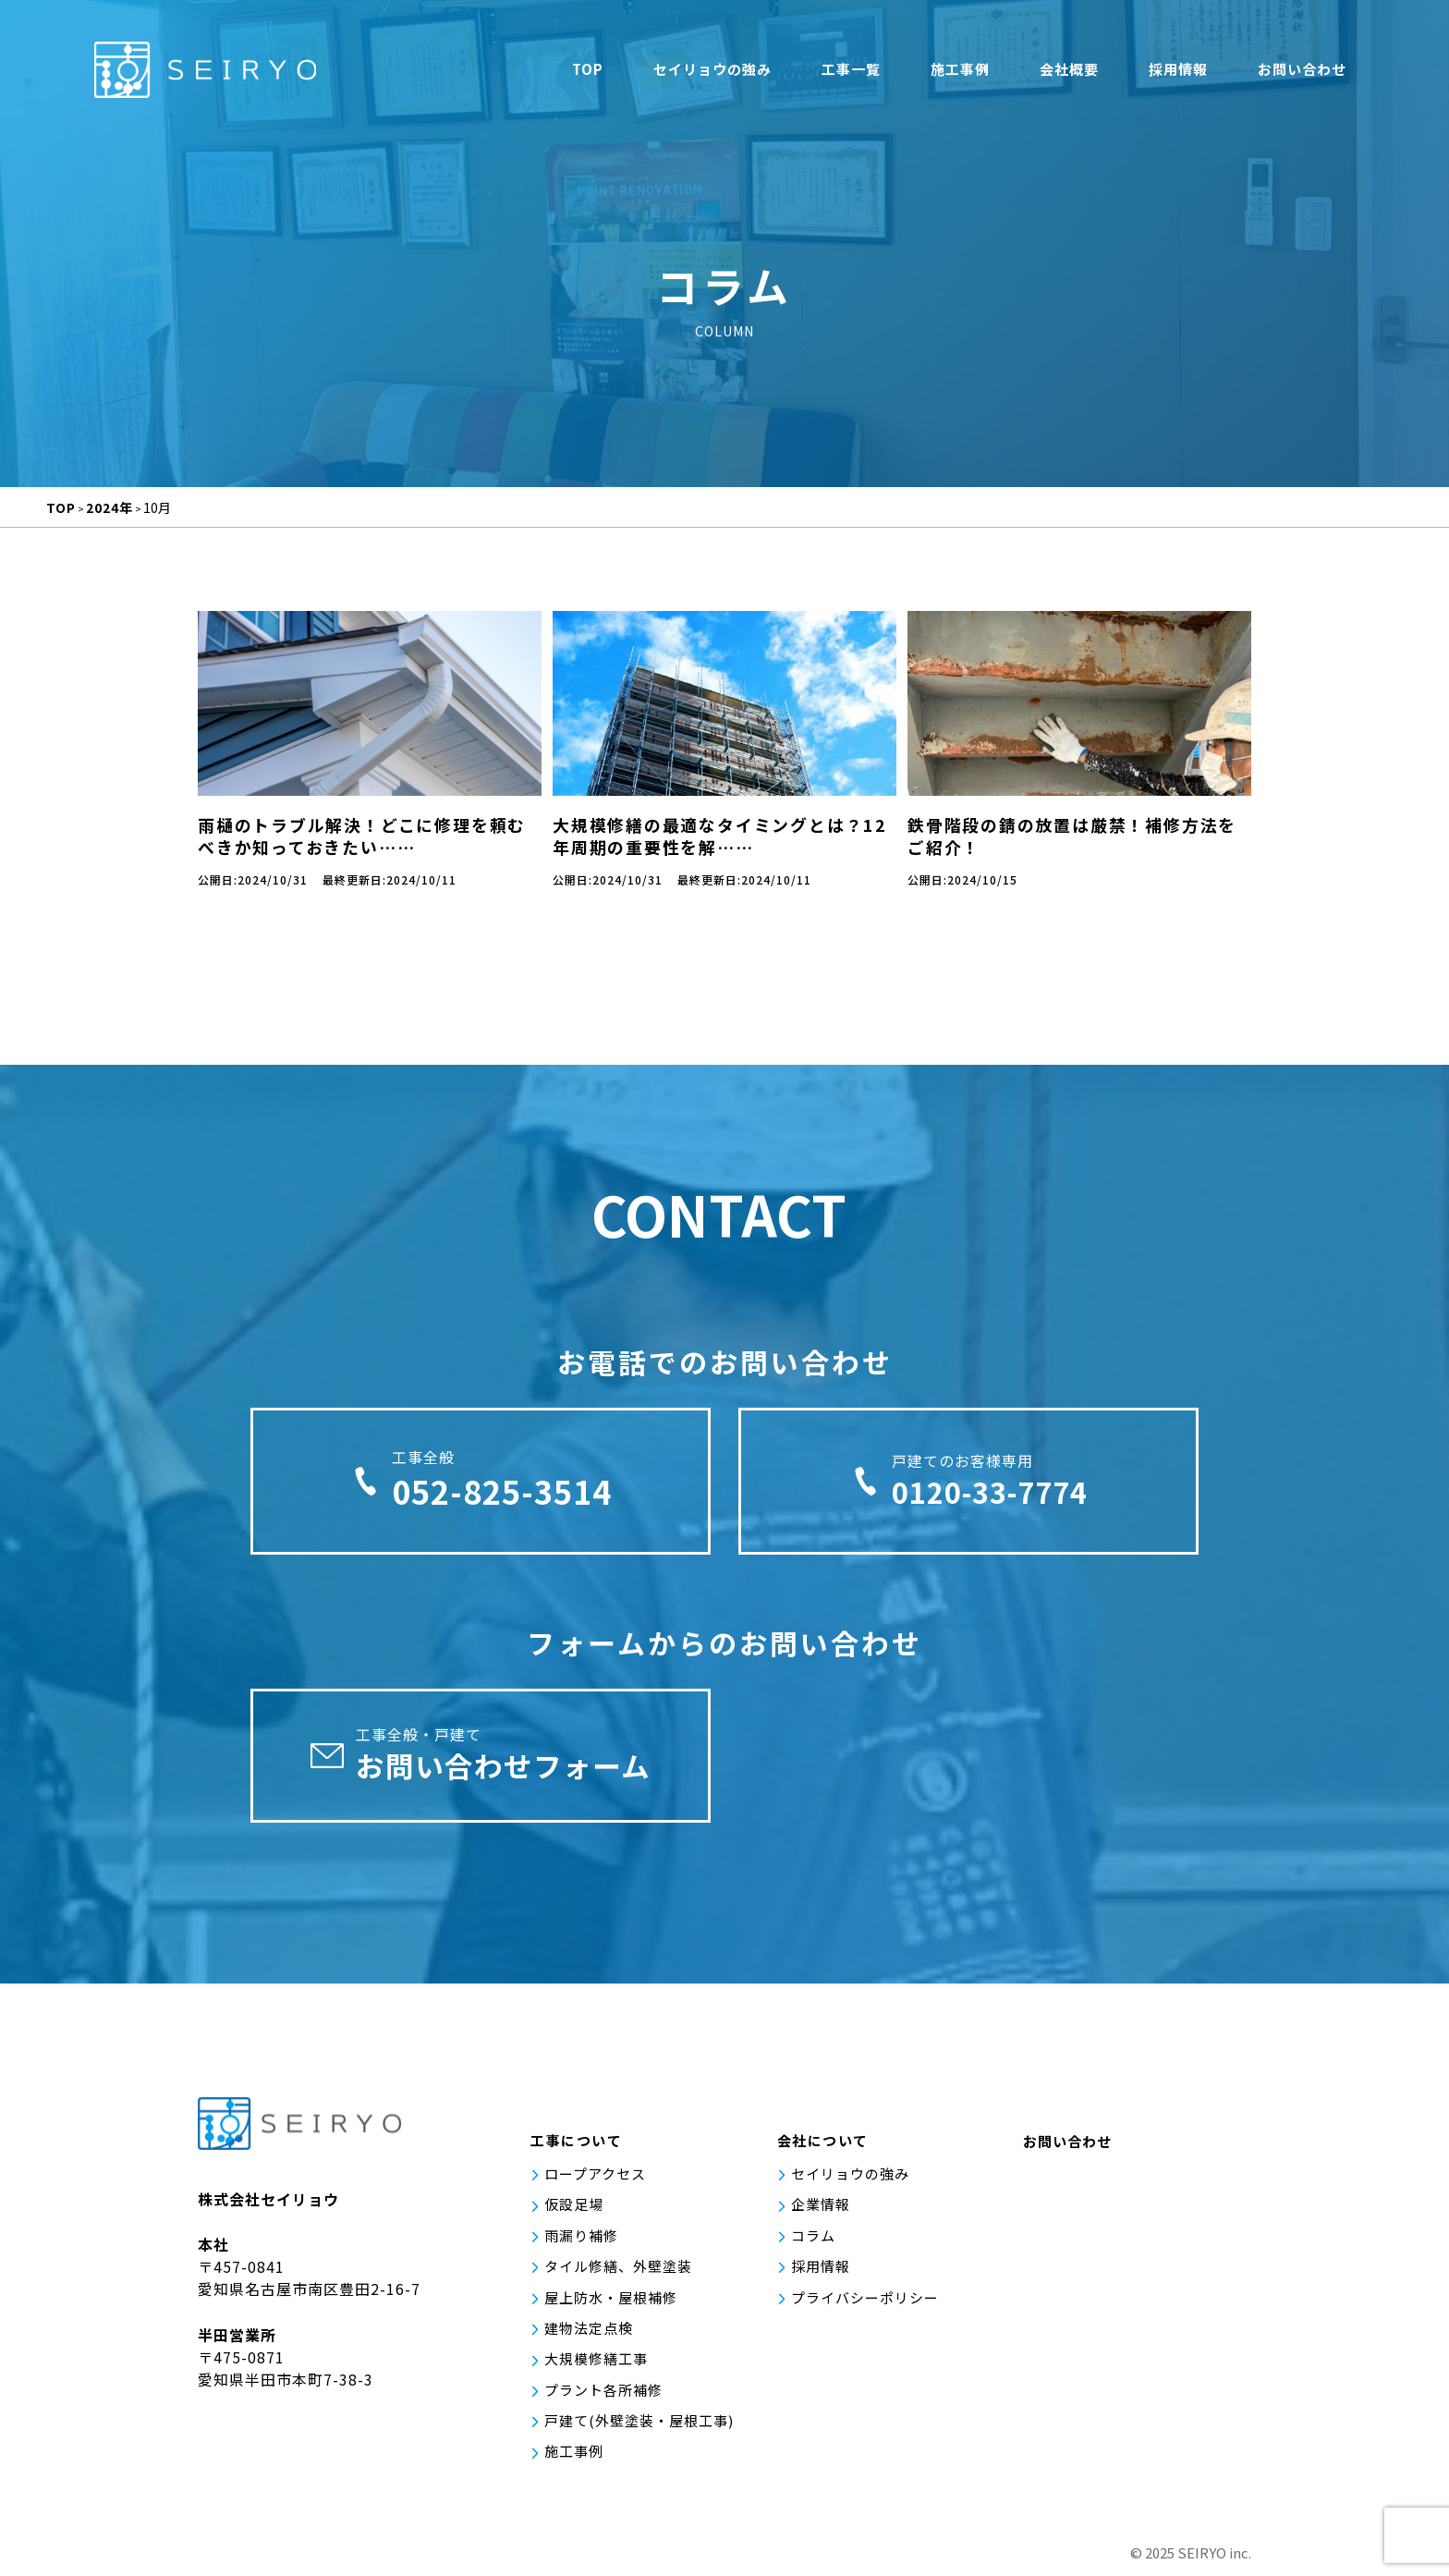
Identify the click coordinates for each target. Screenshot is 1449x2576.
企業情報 (820, 2214)
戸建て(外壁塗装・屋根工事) (639, 2424)
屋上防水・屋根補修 (610, 2304)
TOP (587, 71)
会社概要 (1069, 71)
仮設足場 (573, 2214)
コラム (813, 2243)
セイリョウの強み (712, 71)
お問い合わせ (1302, 71)
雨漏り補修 (581, 2243)
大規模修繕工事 (596, 2364)
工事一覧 (851, 71)
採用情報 (1178, 71)
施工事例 (960, 71)
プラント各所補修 (603, 2394)
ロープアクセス (595, 2183)
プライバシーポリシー (865, 2304)
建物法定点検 (588, 2334)
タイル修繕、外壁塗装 (618, 2274)
